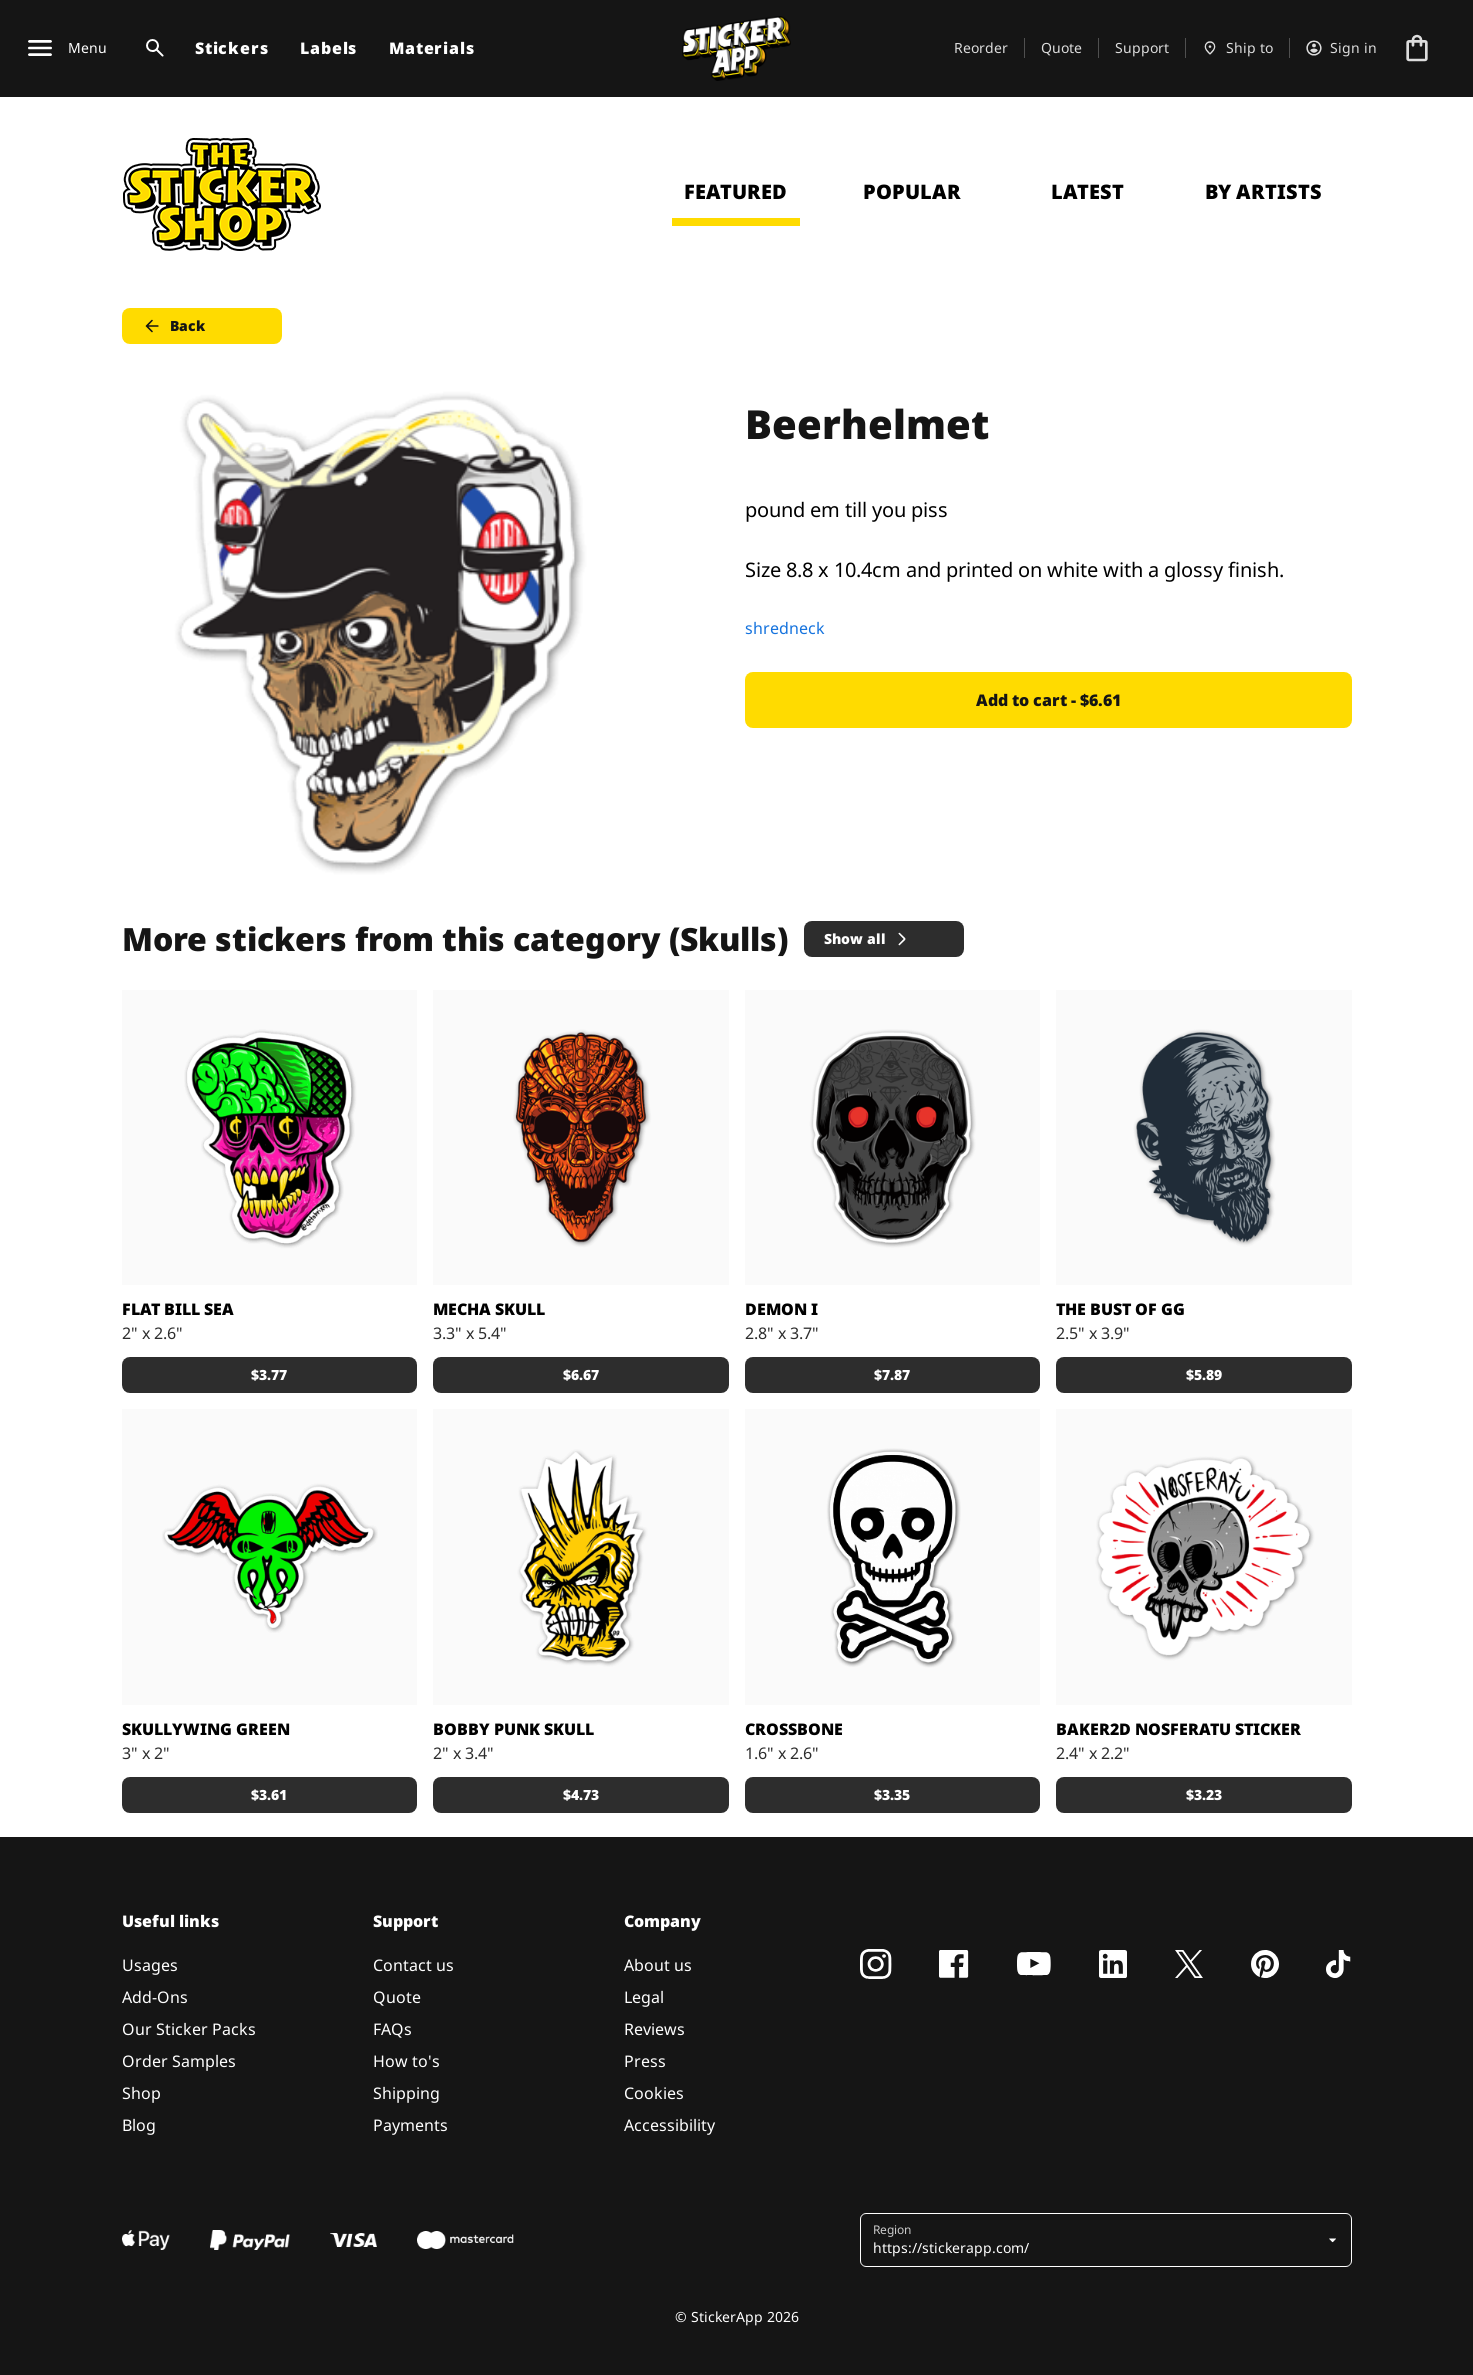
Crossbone (794, 1729)
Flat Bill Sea (178, 1309)
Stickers (231, 48)
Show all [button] (867, 938)
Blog (139, 2125)
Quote (1061, 47)
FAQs (392, 2029)
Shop (141, 2093)
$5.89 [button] (1204, 1374)
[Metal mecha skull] (581, 1138)
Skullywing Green (206, 1729)
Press (645, 2061)
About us (658, 1965)
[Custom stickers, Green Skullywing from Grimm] (270, 1557)
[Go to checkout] (1417, 48)
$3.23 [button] (1204, 1794)
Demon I (781, 1309)
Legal (644, 1997)
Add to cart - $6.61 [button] (1048, 700)
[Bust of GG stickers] (1204, 1138)
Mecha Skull (489, 1309)
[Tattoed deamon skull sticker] (893, 1138)
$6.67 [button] (581, 1374)
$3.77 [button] (269, 1374)
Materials (431, 48)
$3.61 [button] (269, 1794)
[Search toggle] (151, 48)
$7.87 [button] (892, 1374)
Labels (328, 48)
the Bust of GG (1120, 1309)
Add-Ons (155, 1997)
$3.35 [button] (892, 1794)
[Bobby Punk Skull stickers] (581, 1557)
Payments (410, 2125)
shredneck (785, 628)
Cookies (654, 2093)
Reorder (981, 47)
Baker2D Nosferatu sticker (1178, 1729)
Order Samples (179, 2061)
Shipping (406, 2093)
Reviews (654, 2029)
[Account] (1341, 48)
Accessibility (669, 2125)
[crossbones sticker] (893, 1557)
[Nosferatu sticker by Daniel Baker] (1204, 1557)
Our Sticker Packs (189, 2029)
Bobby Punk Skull (513, 1729)
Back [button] (173, 326)
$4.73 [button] (581, 1794)
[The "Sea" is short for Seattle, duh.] (270, 1138)
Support (1142, 47)
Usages (150, 1965)
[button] (1098, 2240)
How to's (406, 2061)
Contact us (413, 1965)
